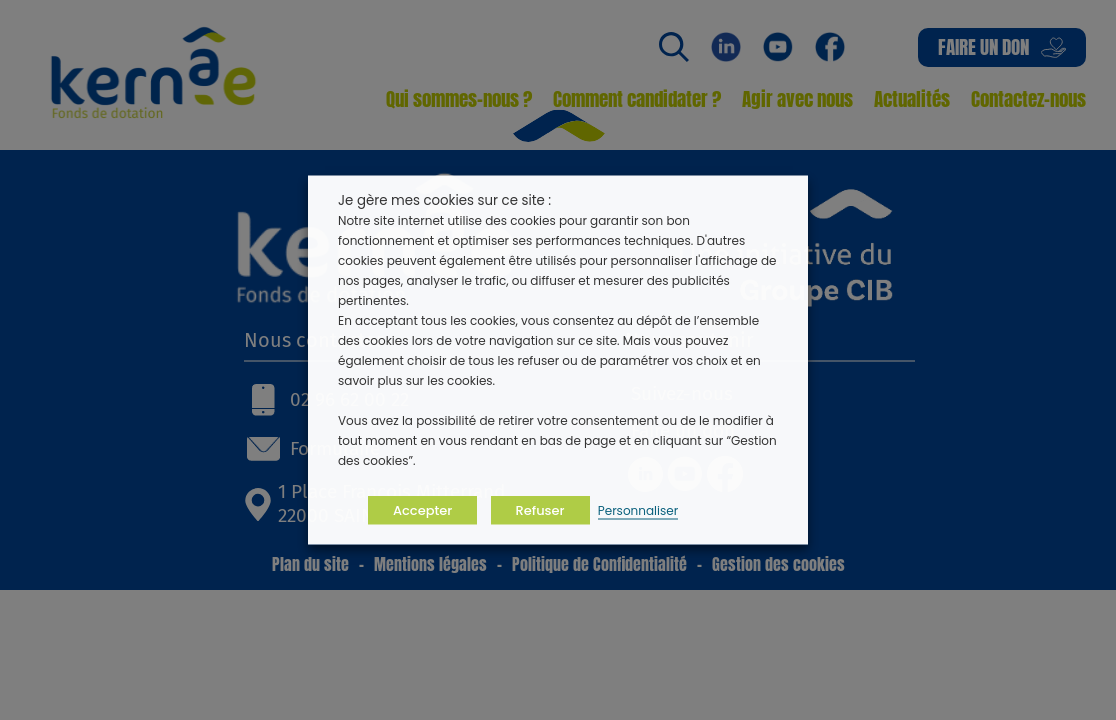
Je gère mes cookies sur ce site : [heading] (444, 200)
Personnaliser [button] (638, 510)
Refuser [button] (540, 510)
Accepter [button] (422, 510)
